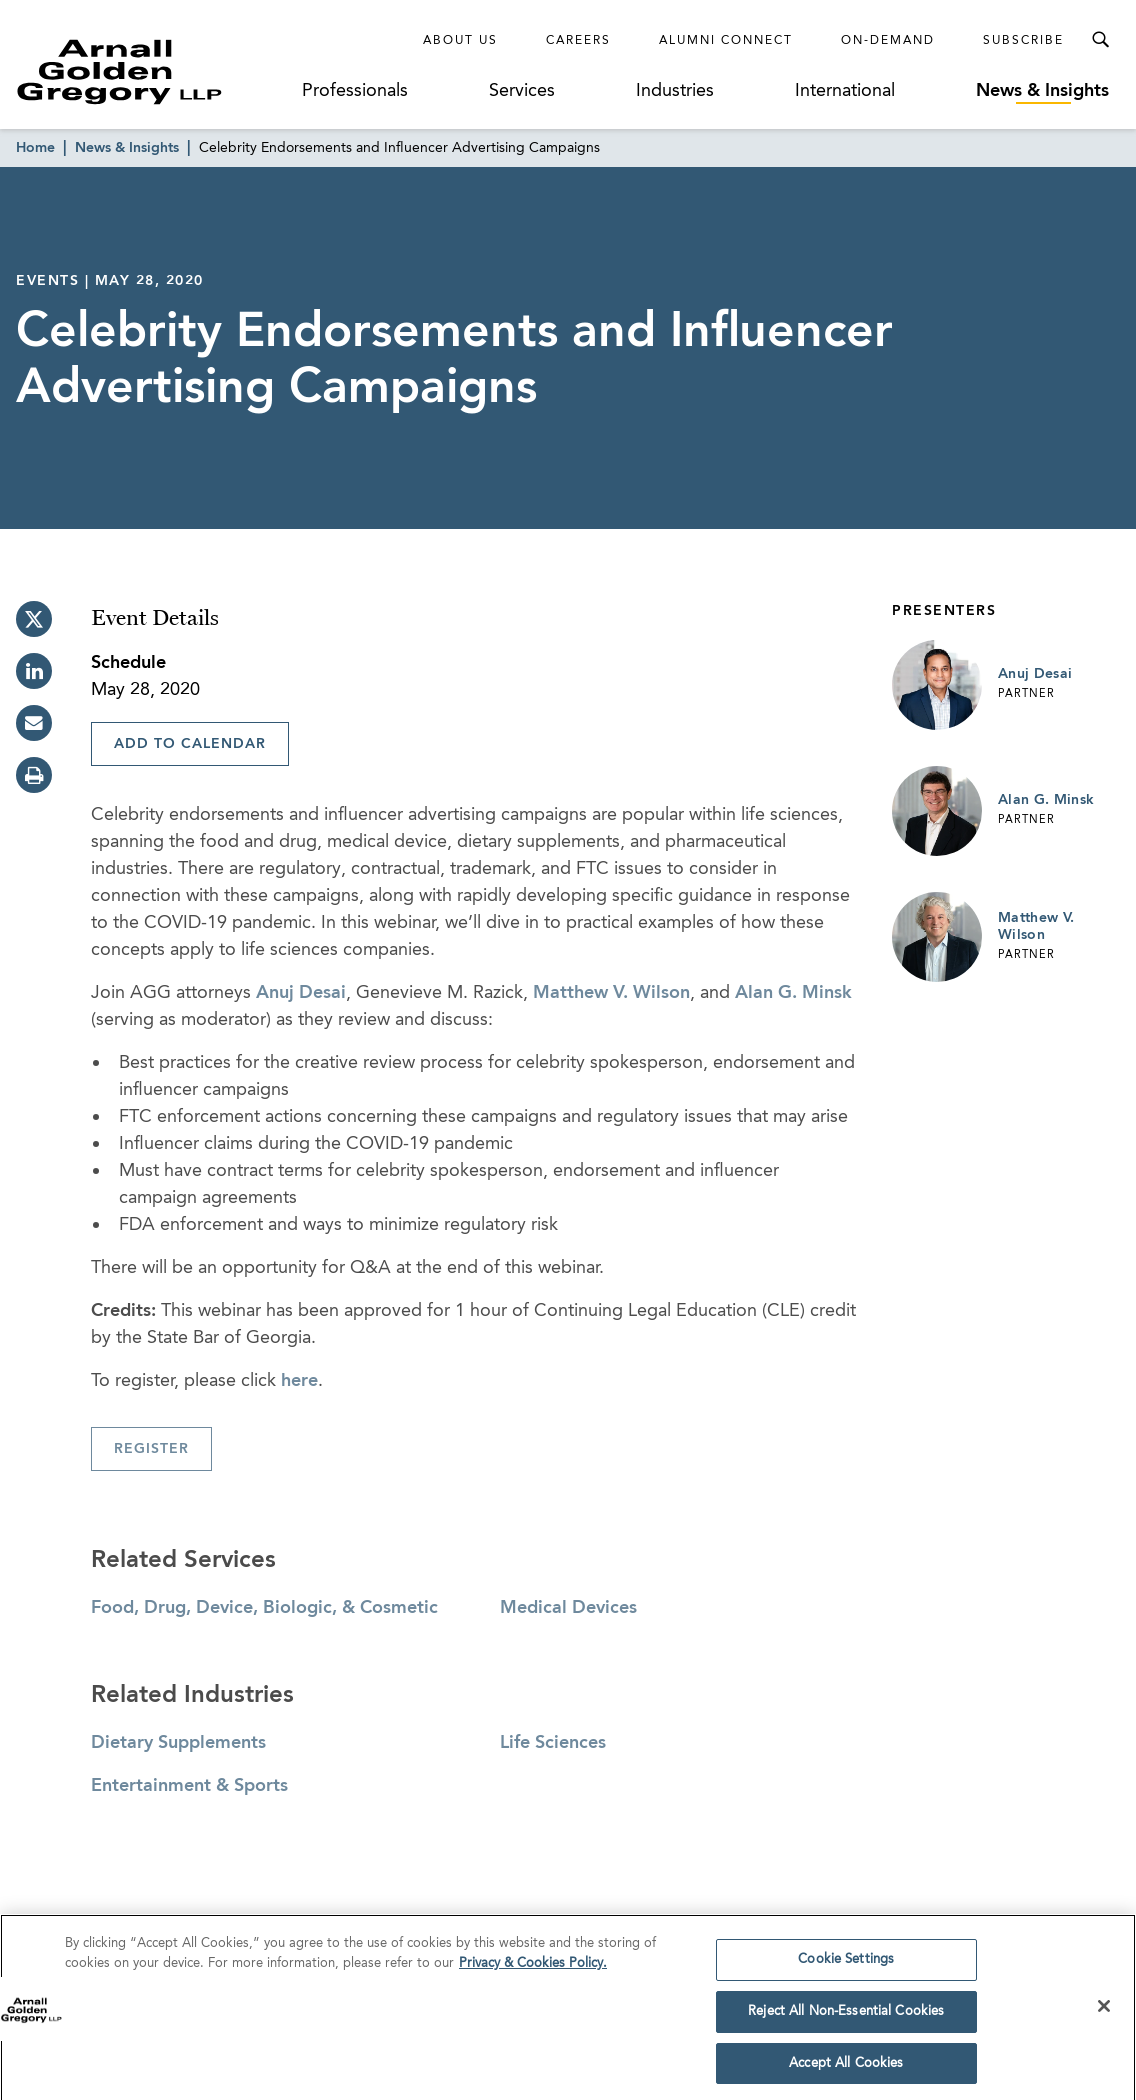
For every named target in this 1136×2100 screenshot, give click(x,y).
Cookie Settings (846, 1967)
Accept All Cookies (846, 2070)
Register (151, 1449)
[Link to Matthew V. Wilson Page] (937, 937)
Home (35, 148)
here (299, 1381)
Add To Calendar (190, 744)
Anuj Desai (301, 993)
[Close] (1104, 2014)
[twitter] (34, 619)
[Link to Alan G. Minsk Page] (937, 811)
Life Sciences (553, 1743)
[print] (34, 775)
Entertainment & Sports (189, 1786)
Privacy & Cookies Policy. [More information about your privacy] (533, 1970)
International (845, 91)
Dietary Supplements (178, 1743)
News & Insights (1042, 91)
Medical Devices (568, 1608)
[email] (34, 723)
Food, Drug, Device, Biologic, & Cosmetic (264, 1608)
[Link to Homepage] (154, 71)
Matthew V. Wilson (611, 993)
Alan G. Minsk (793, 993)
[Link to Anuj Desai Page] (937, 685)
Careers (578, 41)
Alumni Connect (726, 41)
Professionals (355, 91)
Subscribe (1023, 41)
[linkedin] (34, 671)
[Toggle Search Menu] (1100, 40)
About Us (460, 41)
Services (522, 91)
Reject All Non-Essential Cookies (846, 2018)
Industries (675, 91)
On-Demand (888, 41)
